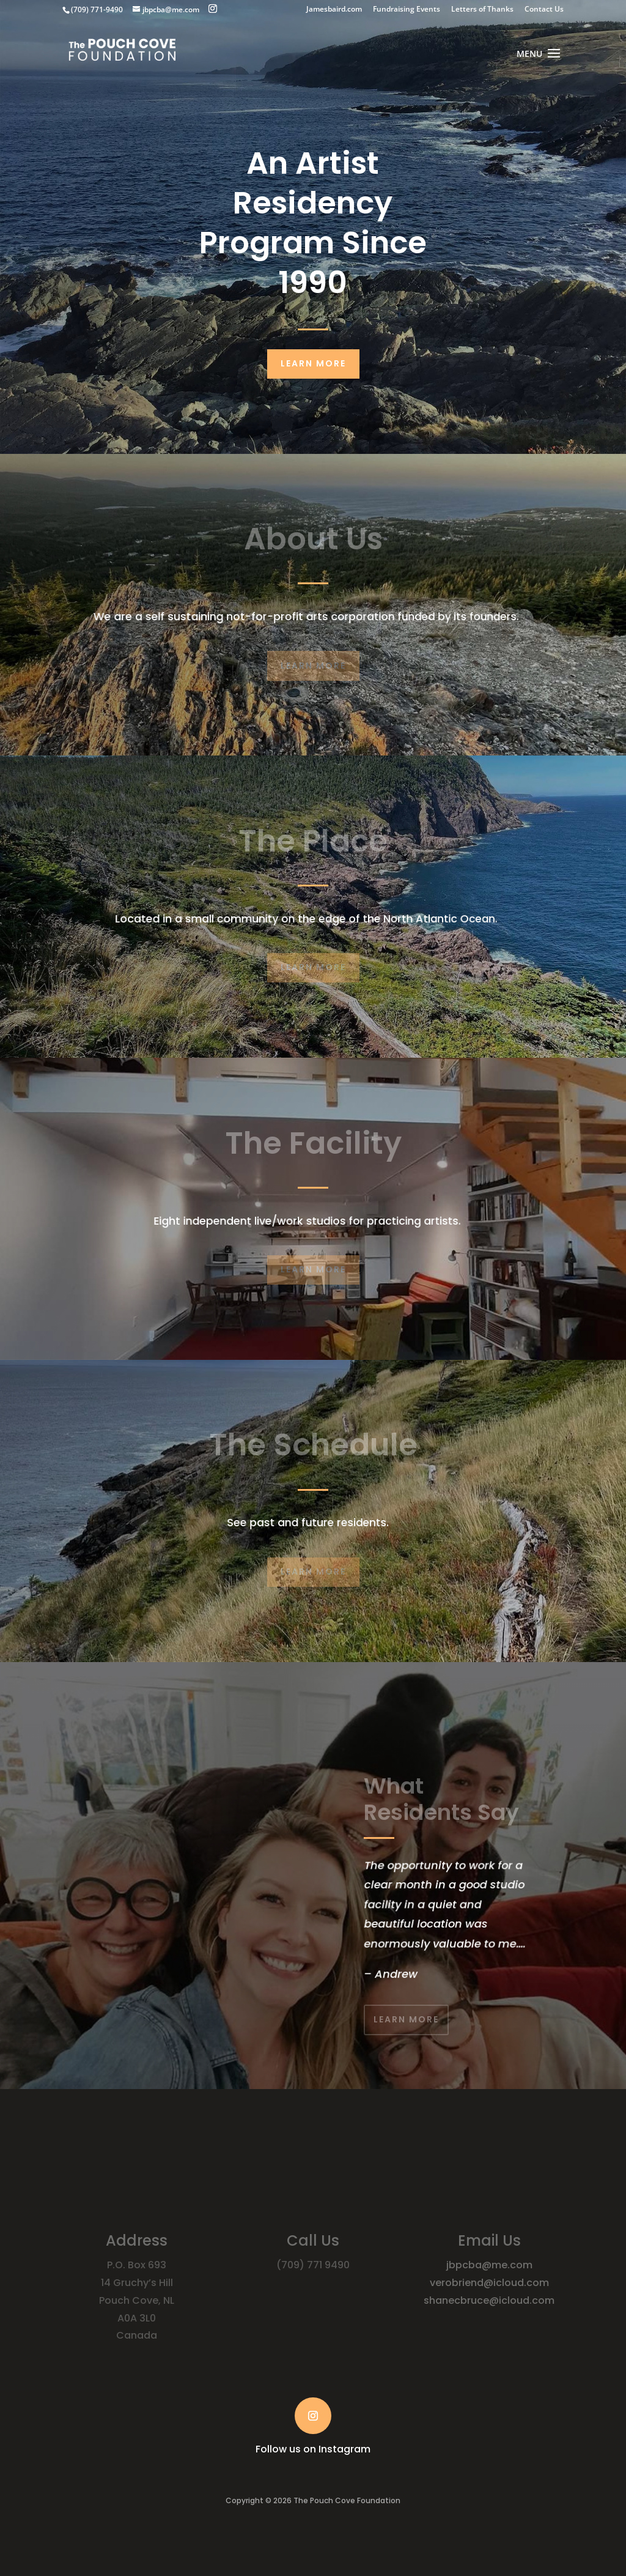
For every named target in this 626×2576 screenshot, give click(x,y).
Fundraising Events (406, 10)
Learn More (313, 363)
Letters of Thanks (482, 10)
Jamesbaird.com (334, 10)
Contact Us (544, 10)
